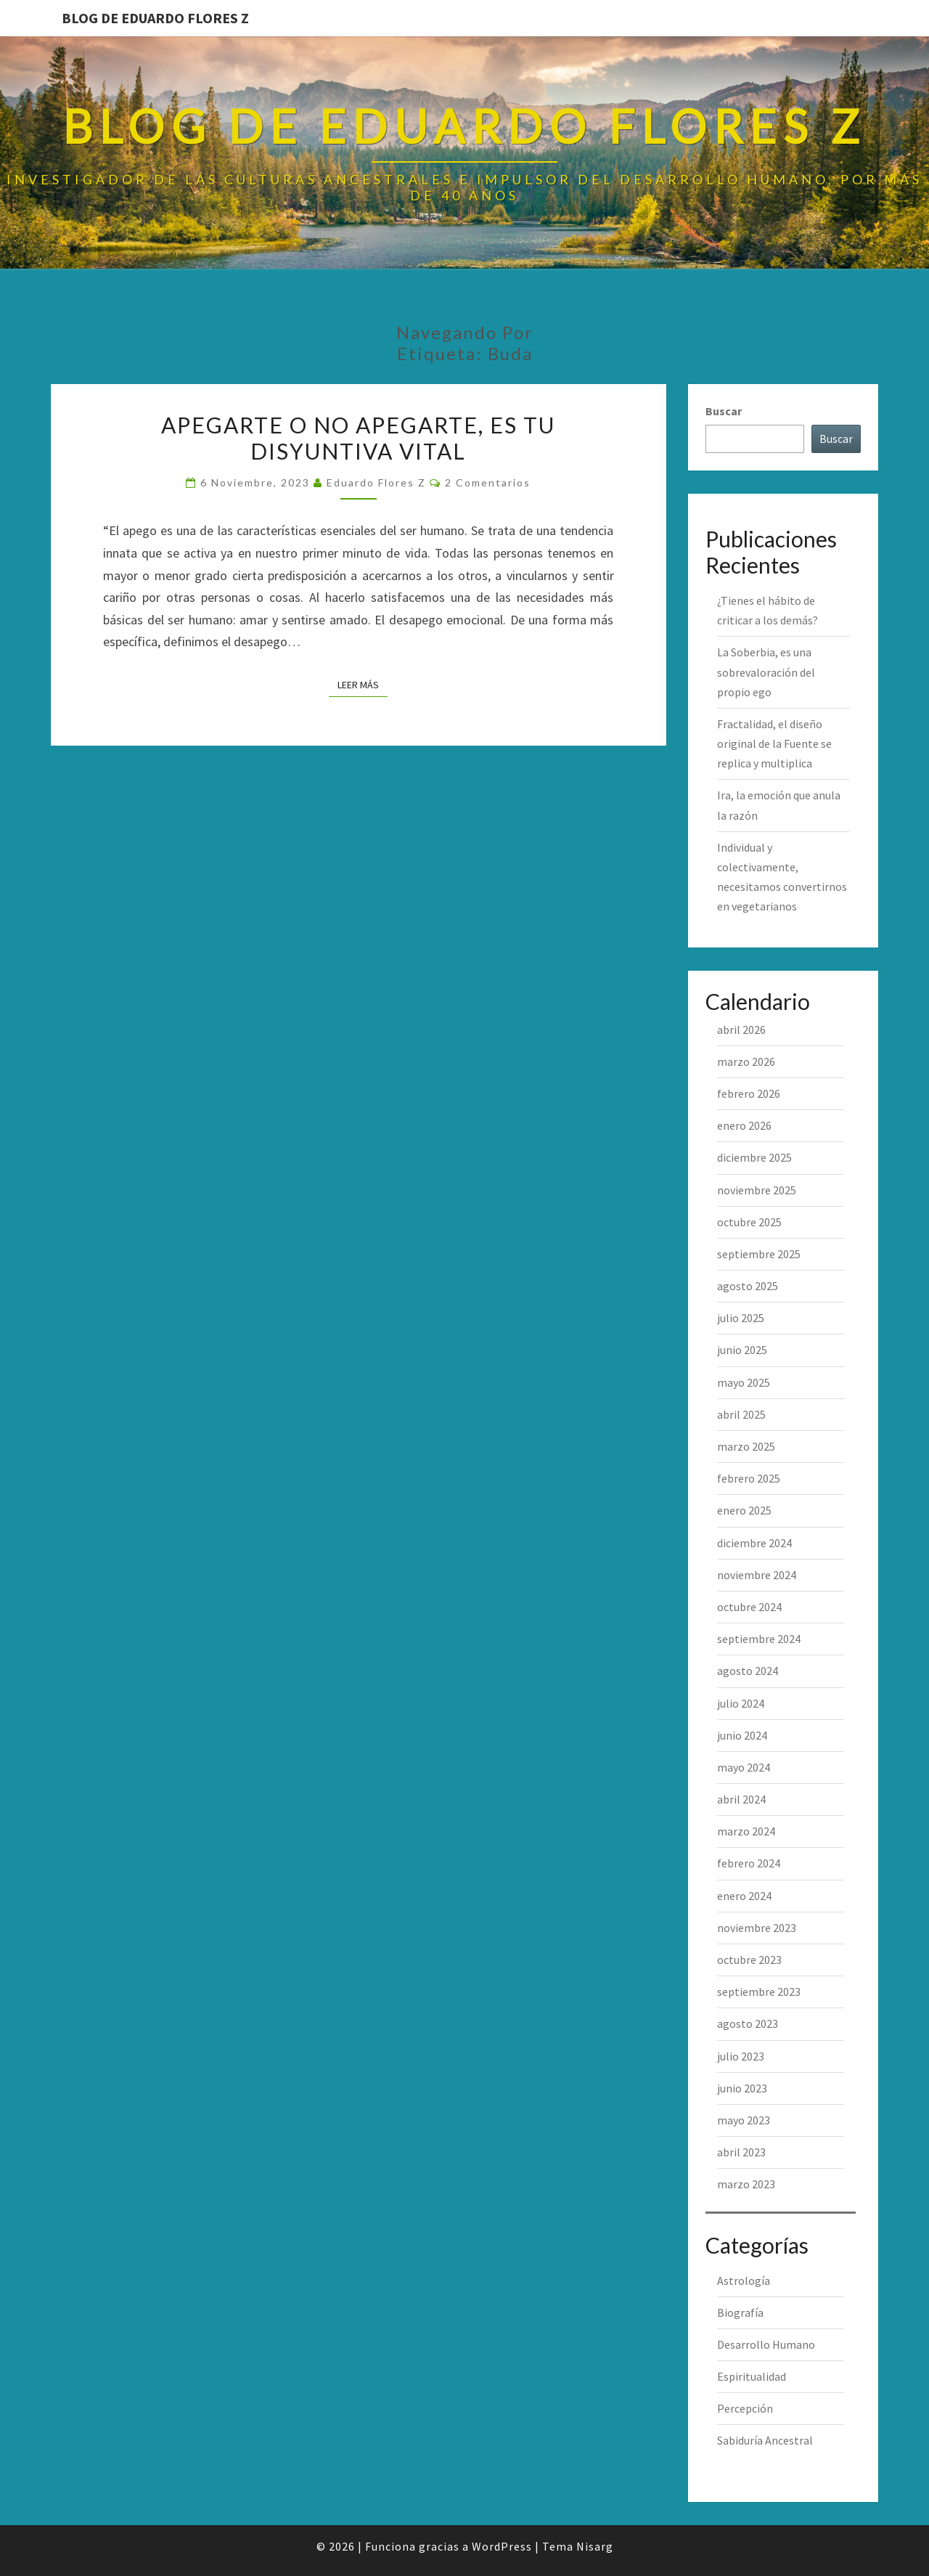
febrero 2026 (748, 1093)
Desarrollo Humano (766, 2344)
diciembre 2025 (754, 1157)
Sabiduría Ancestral (765, 2440)
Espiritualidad (751, 2376)
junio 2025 (742, 1349)
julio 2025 (740, 1318)
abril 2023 (741, 2152)
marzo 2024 (746, 1831)
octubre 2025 (749, 1222)
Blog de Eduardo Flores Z (155, 18)
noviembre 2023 (756, 1927)
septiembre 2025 (759, 1254)
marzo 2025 (746, 1446)
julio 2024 (740, 1703)
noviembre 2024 (756, 1575)
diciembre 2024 (754, 1543)
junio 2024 (742, 1735)
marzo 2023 (746, 2184)
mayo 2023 (743, 2120)
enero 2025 (744, 1510)
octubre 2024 (749, 1606)
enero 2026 (744, 1125)
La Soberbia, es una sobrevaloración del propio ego (766, 671)
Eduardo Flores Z (376, 482)
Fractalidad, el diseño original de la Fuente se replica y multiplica (774, 743)
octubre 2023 (749, 1959)
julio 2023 (740, 2056)
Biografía (740, 2312)
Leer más (362, 684)
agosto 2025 (747, 1286)
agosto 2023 (747, 2023)
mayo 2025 (743, 1382)
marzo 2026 (746, 1061)
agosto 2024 (747, 1670)
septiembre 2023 (759, 1991)
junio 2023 (742, 2088)
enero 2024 (744, 1895)
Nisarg (594, 2546)
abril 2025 (741, 1414)
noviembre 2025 (756, 1190)
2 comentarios (488, 482)
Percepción (745, 2408)
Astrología (743, 2280)
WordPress (502, 2546)
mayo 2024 (743, 1767)
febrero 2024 (748, 1863)
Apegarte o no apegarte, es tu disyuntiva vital (358, 438)
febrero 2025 (748, 1478)
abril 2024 (741, 1799)
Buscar (723, 411)
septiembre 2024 (759, 1638)
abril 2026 (741, 1029)
